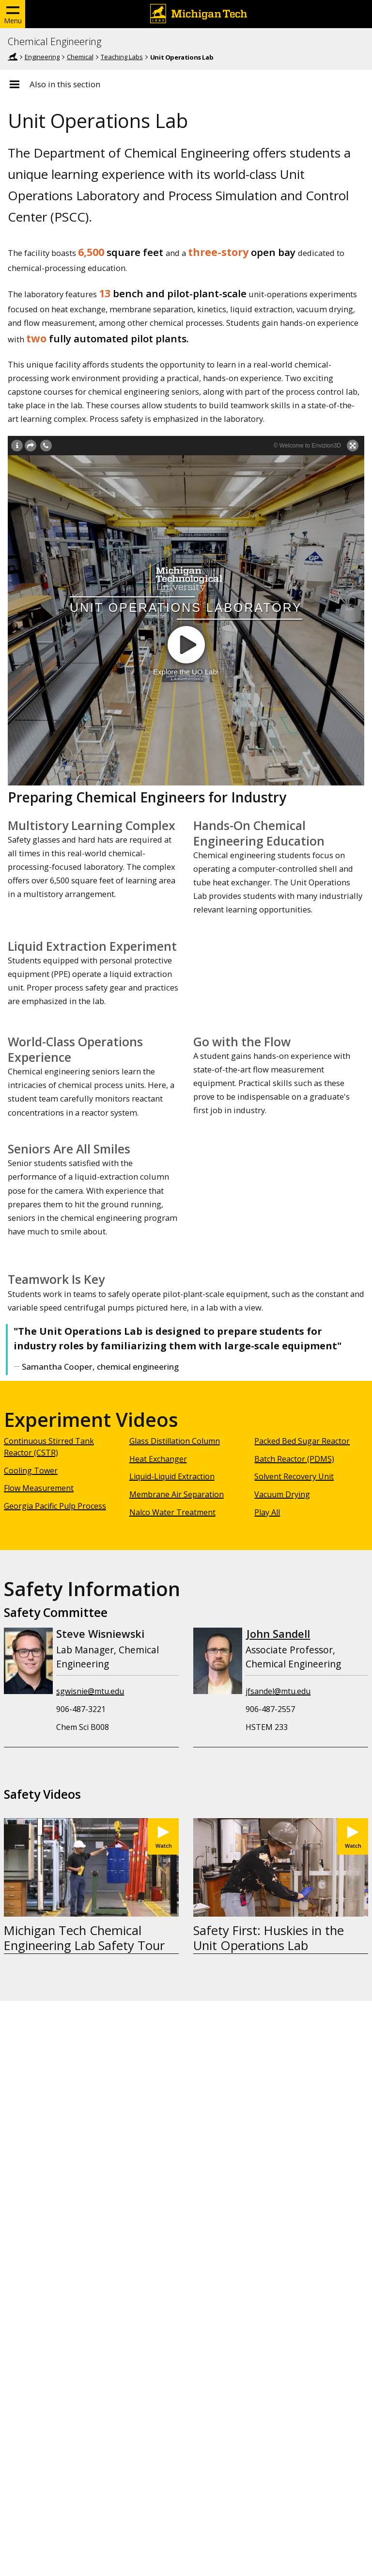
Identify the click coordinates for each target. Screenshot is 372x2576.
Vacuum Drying (282, 1494)
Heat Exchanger (158, 1459)
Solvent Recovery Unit (294, 1476)
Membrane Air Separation (176, 1494)
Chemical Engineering (54, 42)
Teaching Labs (122, 56)
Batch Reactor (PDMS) (294, 1459)
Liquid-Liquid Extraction (172, 1476)
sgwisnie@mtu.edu (90, 1691)
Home (12, 57)
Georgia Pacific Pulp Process (55, 1506)
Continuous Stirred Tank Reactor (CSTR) (49, 1447)
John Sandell (278, 1634)
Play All (267, 1512)
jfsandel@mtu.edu (278, 1691)
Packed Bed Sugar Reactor (302, 1441)
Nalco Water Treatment (172, 1512)
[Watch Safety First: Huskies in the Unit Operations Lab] (352, 1836)
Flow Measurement (39, 1488)
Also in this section (65, 84)
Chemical (80, 56)
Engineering (42, 56)
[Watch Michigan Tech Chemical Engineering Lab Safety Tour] (163, 1836)
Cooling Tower (31, 1470)
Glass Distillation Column (174, 1441)
